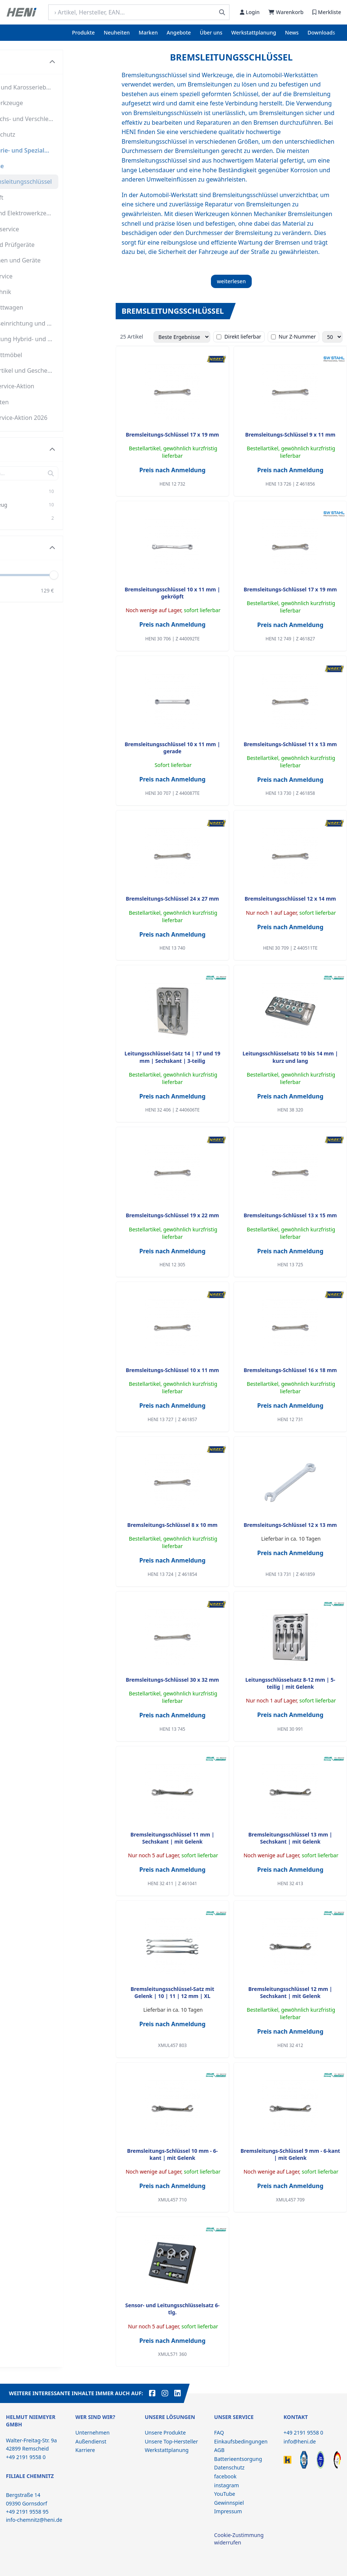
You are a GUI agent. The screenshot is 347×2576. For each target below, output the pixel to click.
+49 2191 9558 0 (303, 2432)
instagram (226, 2485)
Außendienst (90, 2441)
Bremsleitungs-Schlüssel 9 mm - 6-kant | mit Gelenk (290, 2154)
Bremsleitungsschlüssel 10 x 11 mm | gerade (172, 748)
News (292, 32)
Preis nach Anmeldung (172, 470)
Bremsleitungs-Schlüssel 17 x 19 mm (172, 434)
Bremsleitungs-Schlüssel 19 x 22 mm (172, 1215)
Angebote (179, 32)
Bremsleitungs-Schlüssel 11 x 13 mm (290, 744)
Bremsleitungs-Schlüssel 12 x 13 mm (290, 1524)
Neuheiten (117, 32)
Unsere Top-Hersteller (171, 2441)
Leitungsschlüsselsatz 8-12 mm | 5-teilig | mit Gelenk (290, 1683)
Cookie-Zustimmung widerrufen (239, 2538)
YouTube (224, 2493)
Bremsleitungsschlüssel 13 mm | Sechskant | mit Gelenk (290, 1838)
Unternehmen (92, 2432)
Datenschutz (229, 2467)
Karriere (85, 2449)
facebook (225, 2476)
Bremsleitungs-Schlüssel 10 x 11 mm (172, 1370)
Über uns (211, 32)
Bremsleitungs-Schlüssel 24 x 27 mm (172, 898)
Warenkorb (285, 12)
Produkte (83, 32)
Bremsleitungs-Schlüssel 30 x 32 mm (172, 1679)
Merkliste (327, 12)
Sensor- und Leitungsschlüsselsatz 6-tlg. (172, 2309)
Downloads (321, 32)
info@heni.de (300, 2441)
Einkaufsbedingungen (241, 2441)
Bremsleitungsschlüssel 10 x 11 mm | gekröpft (172, 593)
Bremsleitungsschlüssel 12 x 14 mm (290, 898)
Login (250, 12)
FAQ (219, 2432)
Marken (148, 32)
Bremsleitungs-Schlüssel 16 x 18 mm (290, 1370)
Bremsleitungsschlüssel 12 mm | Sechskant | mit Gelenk (290, 1992)
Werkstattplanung (253, 32)
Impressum (228, 2511)
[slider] (97, 574)
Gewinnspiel (229, 2502)
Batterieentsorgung (238, 2458)
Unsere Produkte (165, 2432)
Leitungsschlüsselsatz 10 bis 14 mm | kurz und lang (290, 1057)
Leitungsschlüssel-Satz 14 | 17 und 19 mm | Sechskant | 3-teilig (172, 1057)
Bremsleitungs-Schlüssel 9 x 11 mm (290, 434)
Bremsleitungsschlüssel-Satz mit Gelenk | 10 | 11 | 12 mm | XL (172, 1992)
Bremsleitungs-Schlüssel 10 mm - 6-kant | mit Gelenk (172, 2154)
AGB (219, 2449)
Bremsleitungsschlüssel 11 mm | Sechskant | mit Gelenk (172, 1838)
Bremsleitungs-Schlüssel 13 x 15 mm (290, 1215)
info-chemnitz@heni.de (34, 2519)
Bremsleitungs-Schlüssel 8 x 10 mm (172, 1524)
